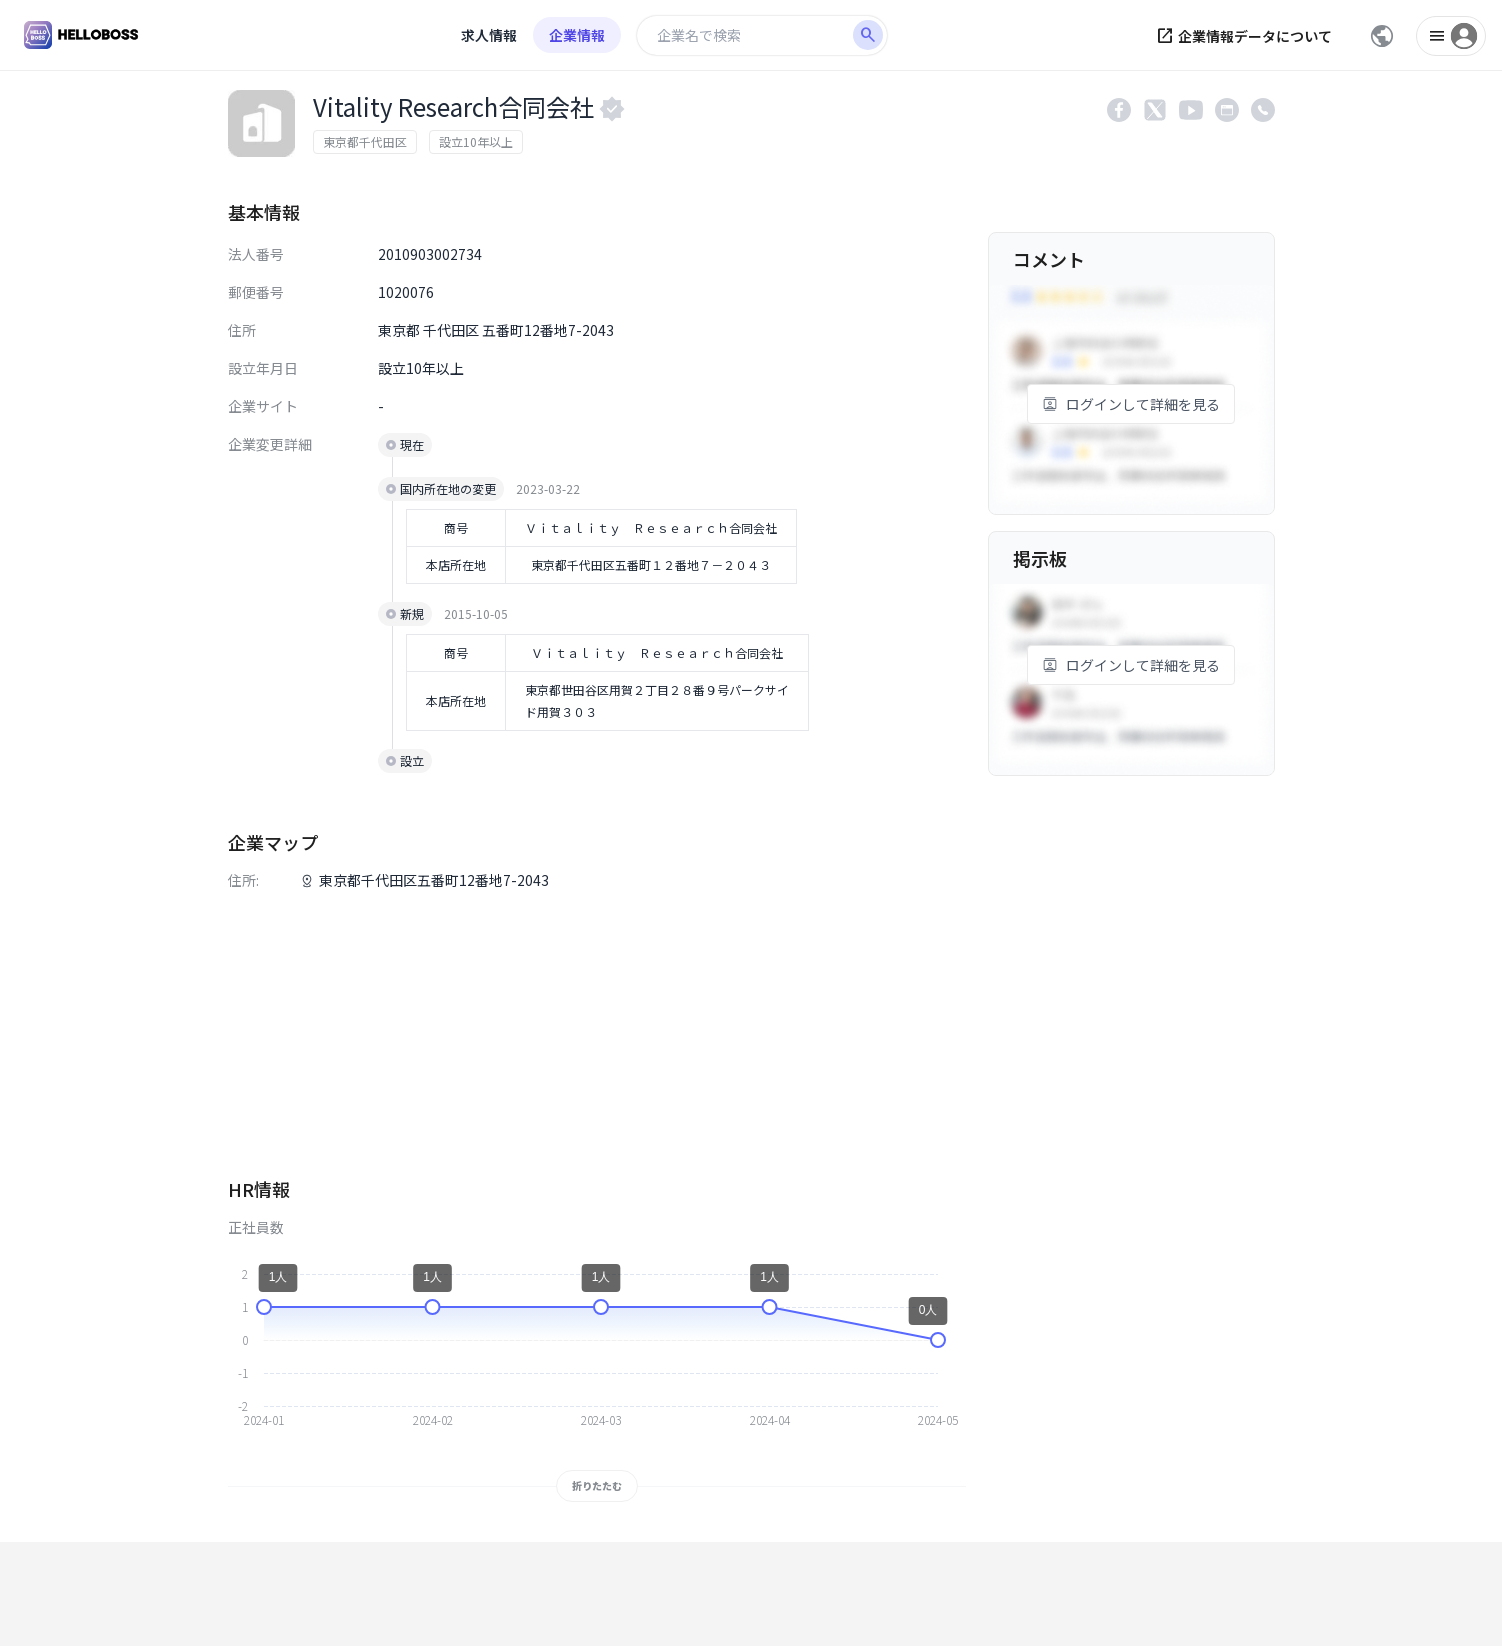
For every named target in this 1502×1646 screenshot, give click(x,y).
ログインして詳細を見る (1131, 404)
